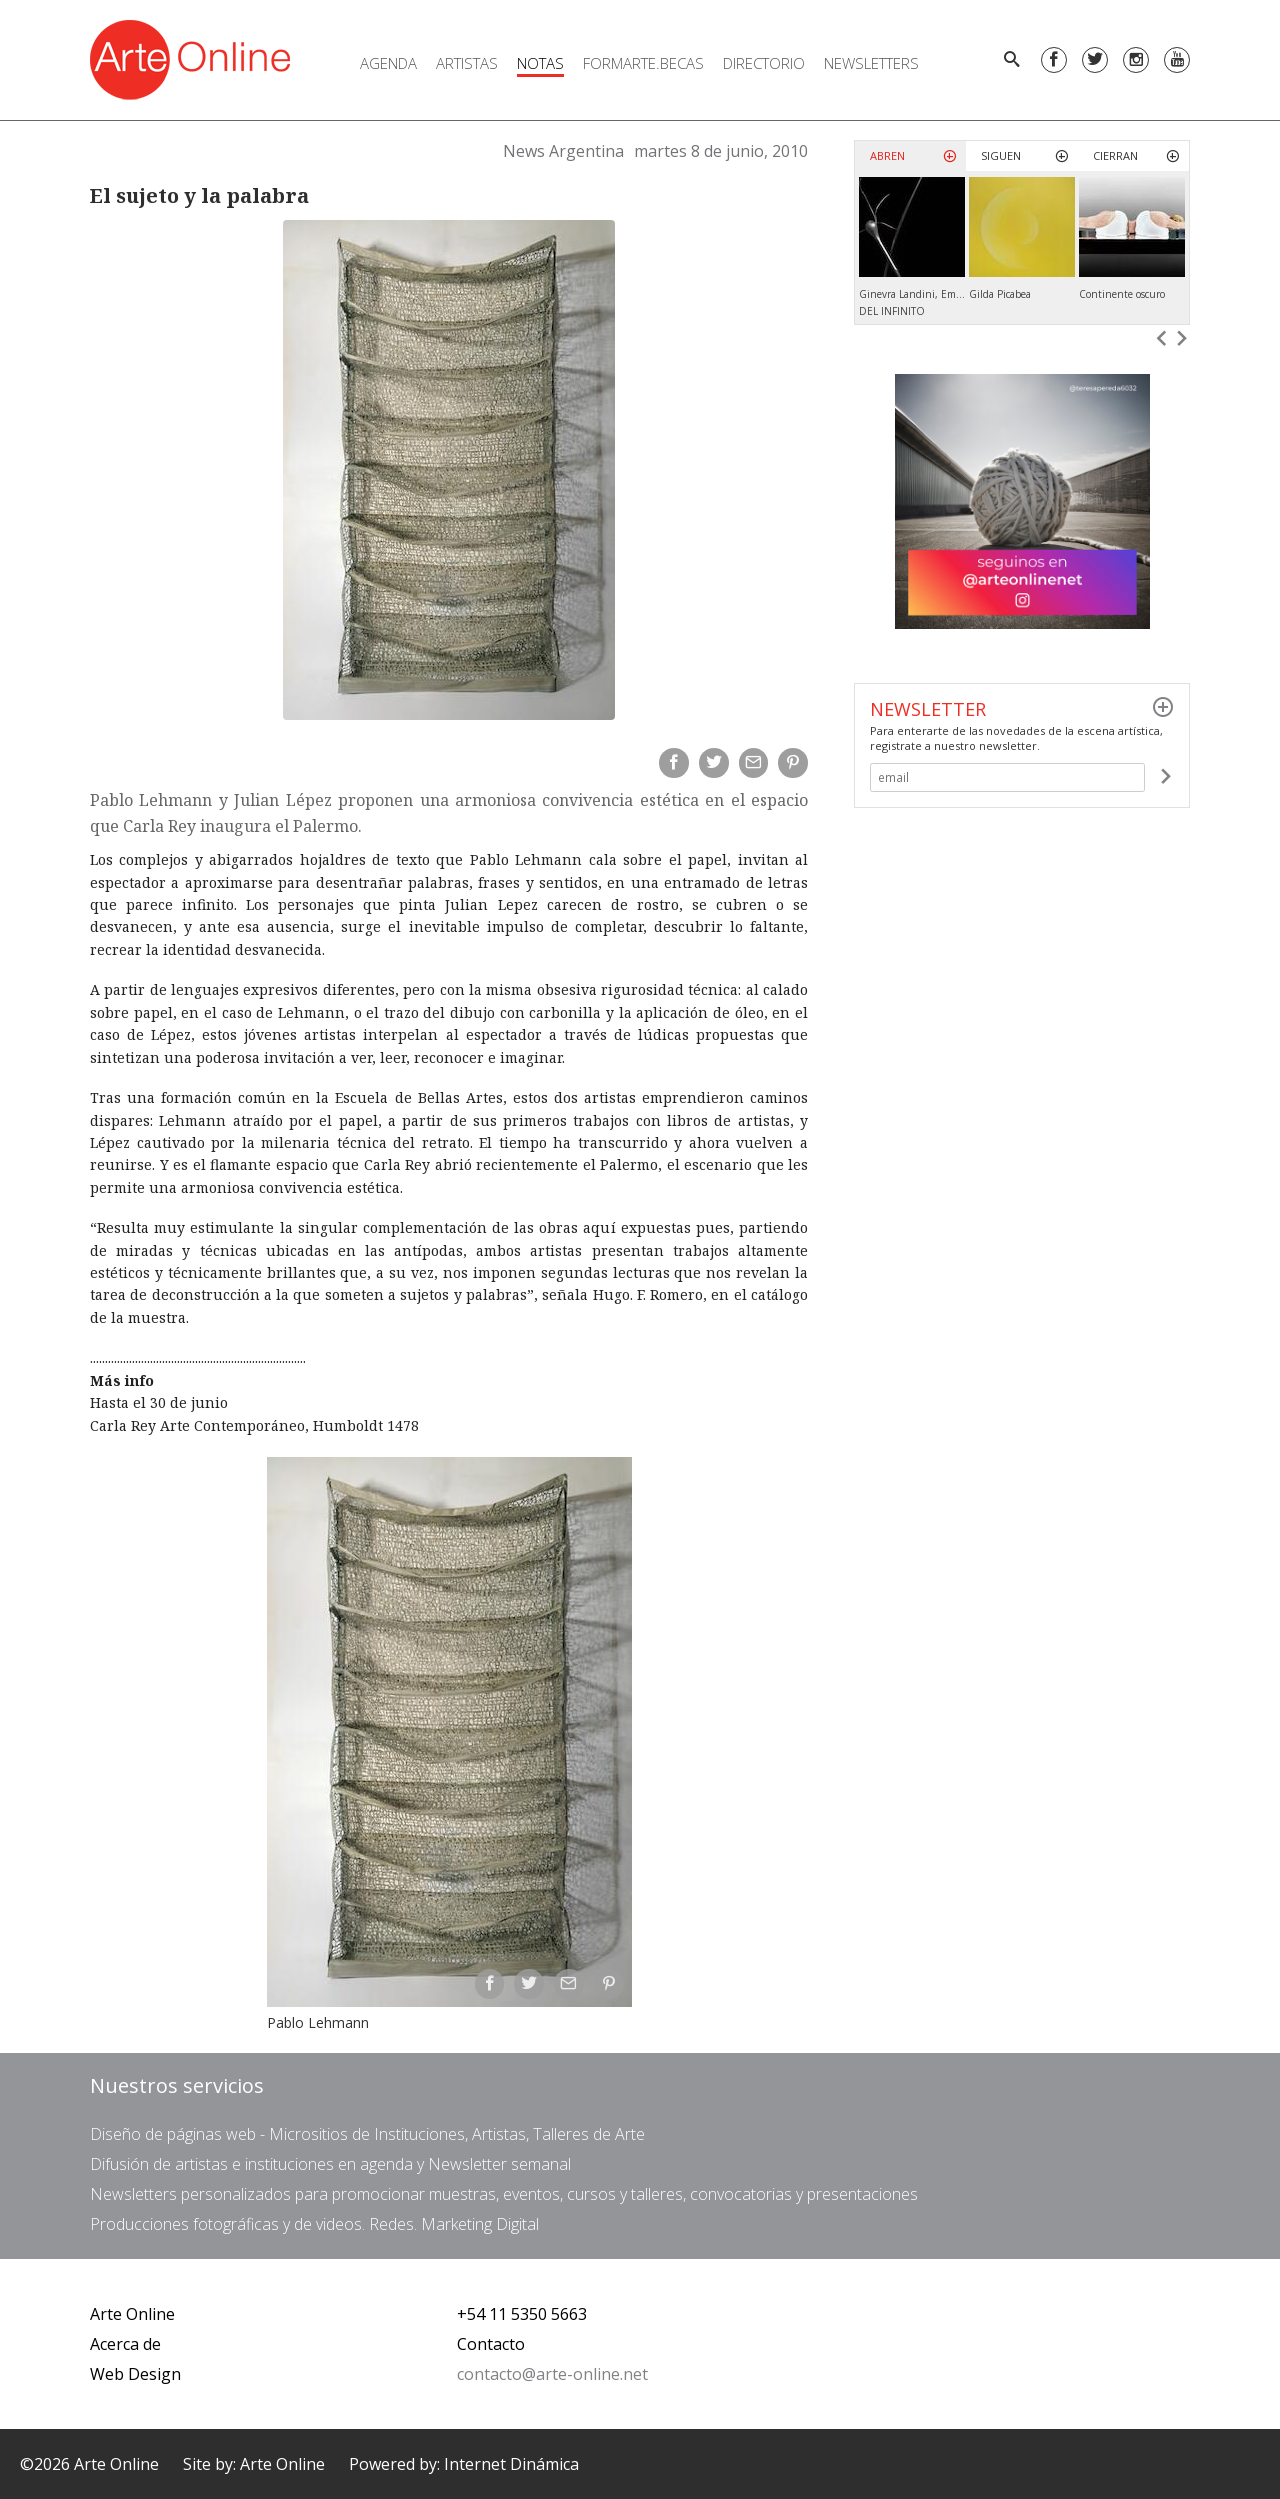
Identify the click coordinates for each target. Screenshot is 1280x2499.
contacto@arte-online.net (552, 2374)
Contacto (491, 2344)
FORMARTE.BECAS (643, 63)
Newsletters (871, 63)
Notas (540, 63)
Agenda (388, 63)
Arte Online (132, 2314)
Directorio (764, 63)
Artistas (467, 63)
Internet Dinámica (511, 2464)
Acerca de (125, 2344)
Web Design (135, 2374)
